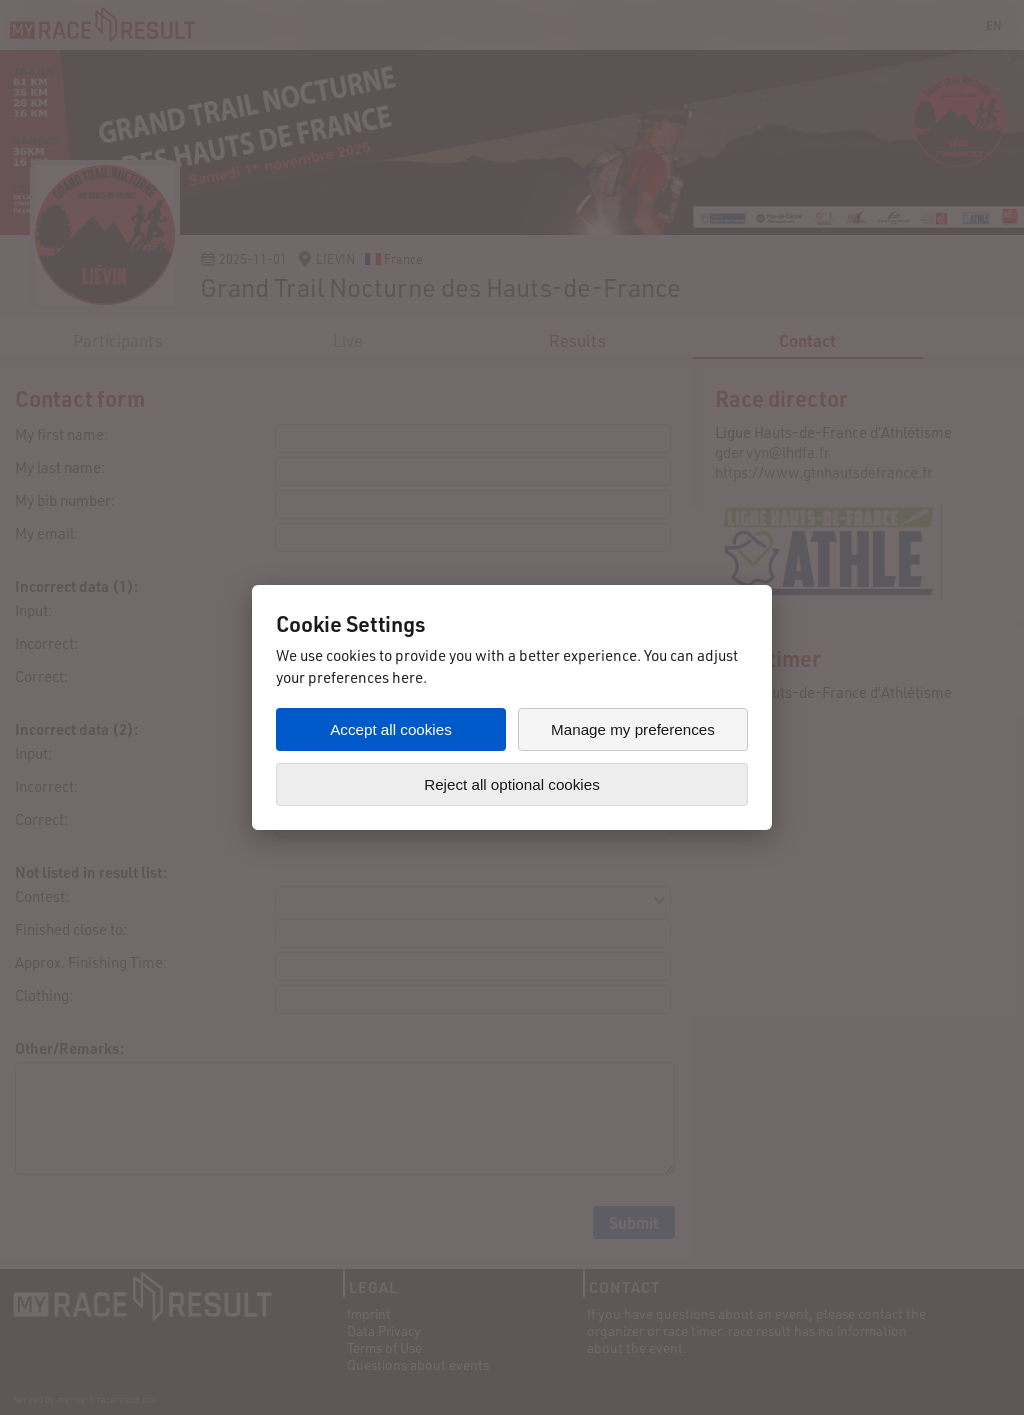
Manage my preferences (633, 729)
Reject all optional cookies (512, 784)
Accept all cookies (391, 729)
